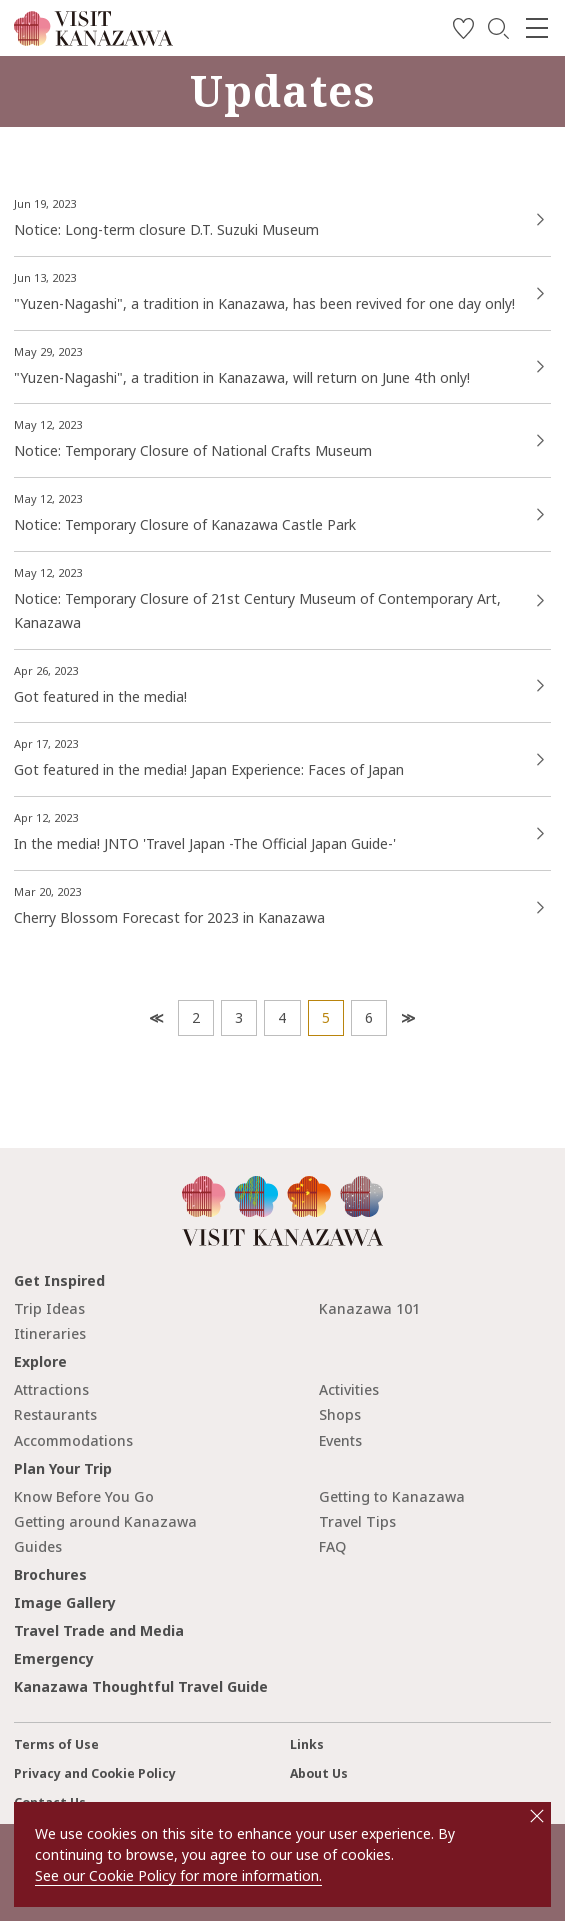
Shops (340, 1414)
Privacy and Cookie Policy (95, 1773)
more (282, 206)
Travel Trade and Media (99, 1630)
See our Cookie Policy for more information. (178, 1875)
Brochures (50, 1574)
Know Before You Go (84, 1496)
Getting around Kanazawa (105, 1521)
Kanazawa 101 (369, 1308)
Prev (154, 1018)
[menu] (537, 28)
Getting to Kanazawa (392, 1496)
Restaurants (55, 1414)
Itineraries (50, 1333)
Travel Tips (357, 1521)
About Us (319, 1773)
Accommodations (73, 1440)
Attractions (51, 1389)
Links (307, 1744)
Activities (349, 1389)
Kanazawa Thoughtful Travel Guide (141, 1686)
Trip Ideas (49, 1308)
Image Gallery (65, 1602)
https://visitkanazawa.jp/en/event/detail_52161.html (282, 354)
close (537, 1816)
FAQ (332, 1546)
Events (340, 1440)
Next (406, 1018)
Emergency (54, 1658)
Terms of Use (56, 1744)
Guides (38, 1546)
